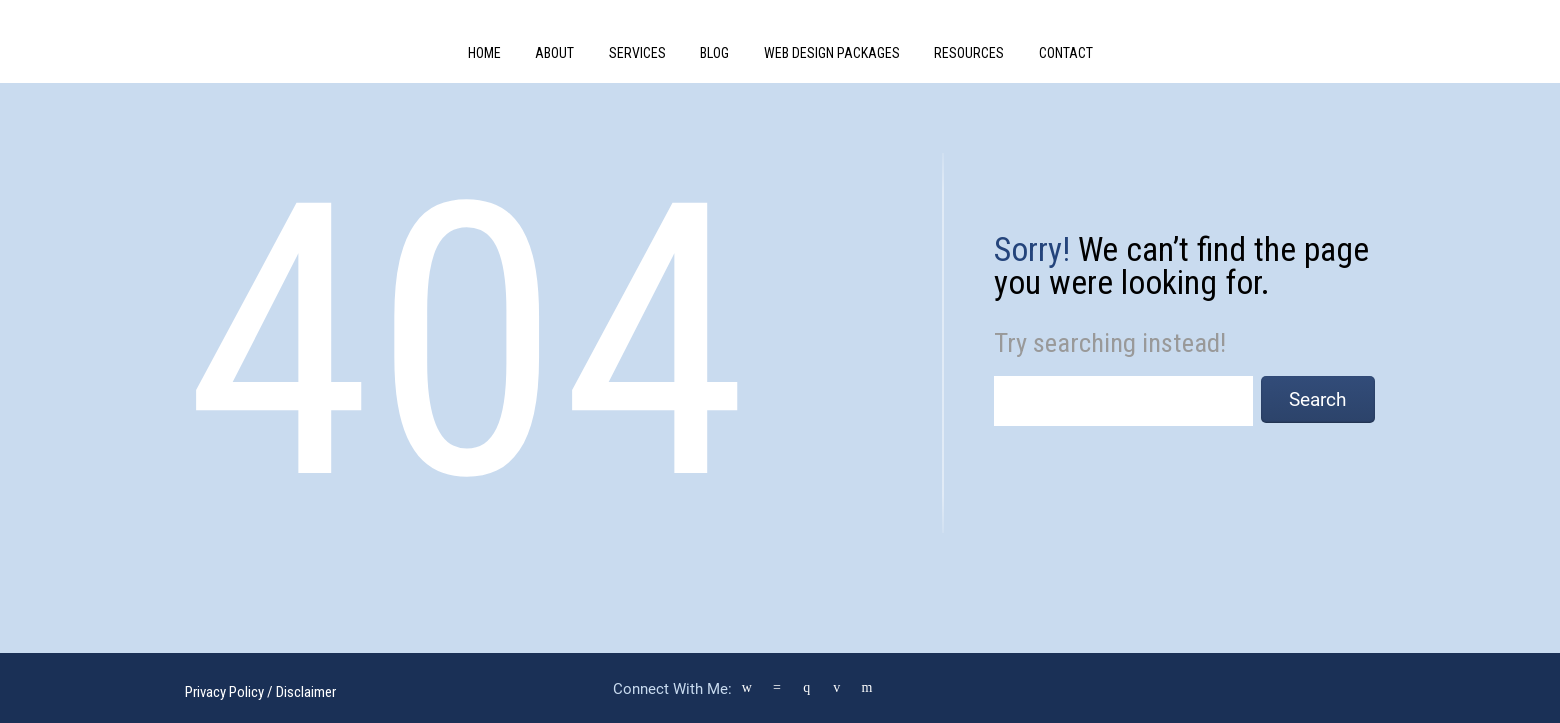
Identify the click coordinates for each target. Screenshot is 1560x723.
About (554, 53)
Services (637, 53)
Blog (714, 53)
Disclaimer (306, 692)
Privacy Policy (224, 692)
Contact (1066, 53)
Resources (969, 53)
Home (484, 53)
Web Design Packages (832, 53)
